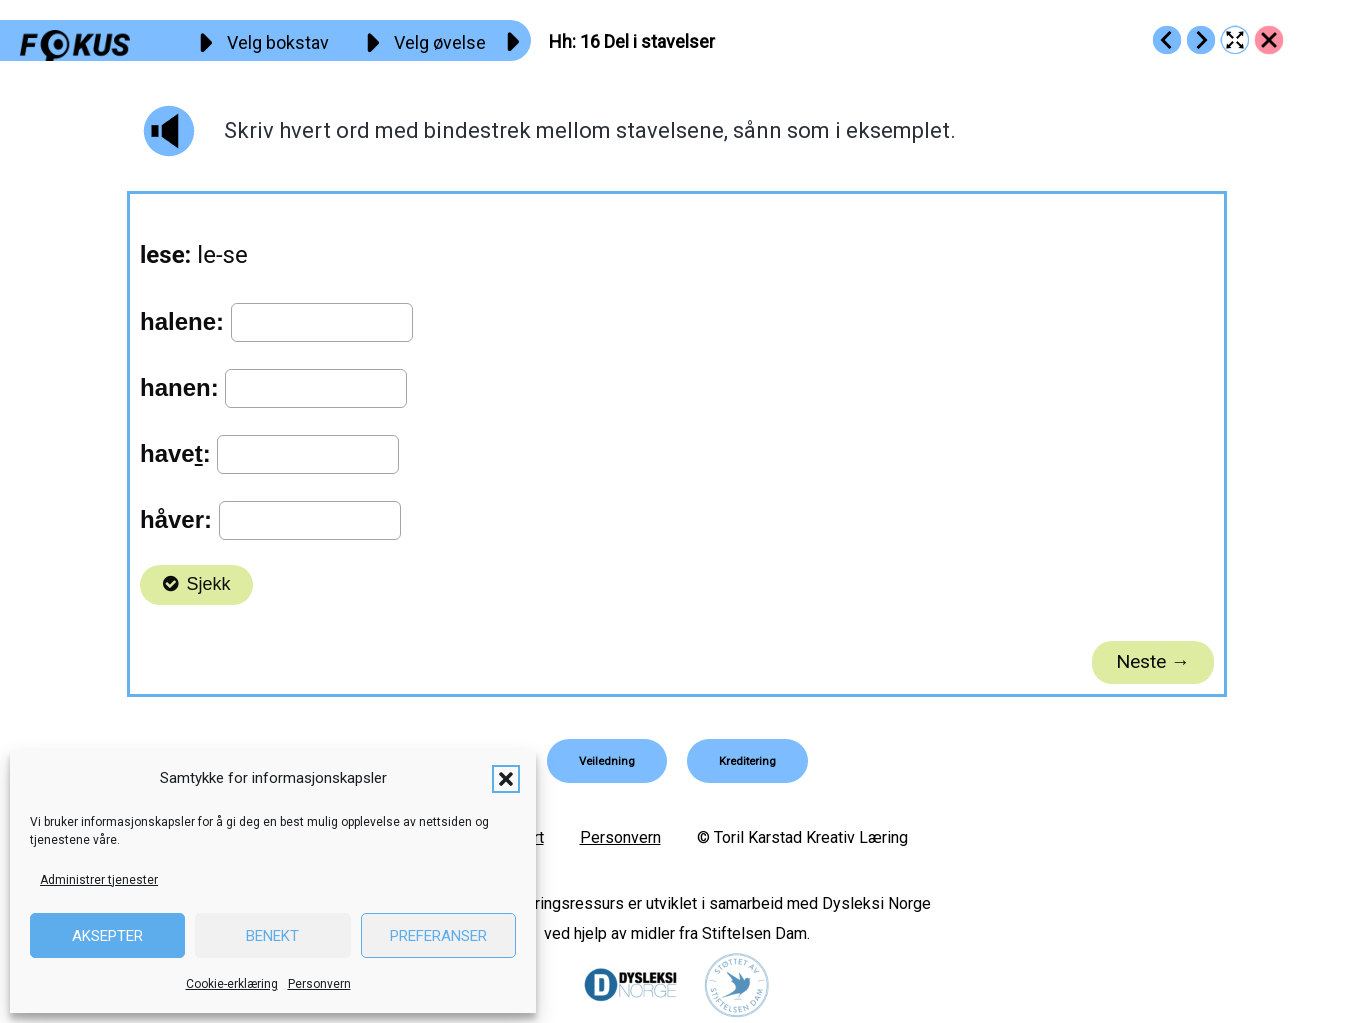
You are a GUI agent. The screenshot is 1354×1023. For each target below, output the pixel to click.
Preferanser (438, 936)
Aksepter (107, 936)
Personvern (319, 984)
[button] (506, 779)
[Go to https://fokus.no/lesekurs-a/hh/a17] (1201, 40)
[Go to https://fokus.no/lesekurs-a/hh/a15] (1167, 40)
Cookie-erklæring (232, 984)
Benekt (272, 936)
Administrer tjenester (99, 880)
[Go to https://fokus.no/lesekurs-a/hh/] (1269, 40)
